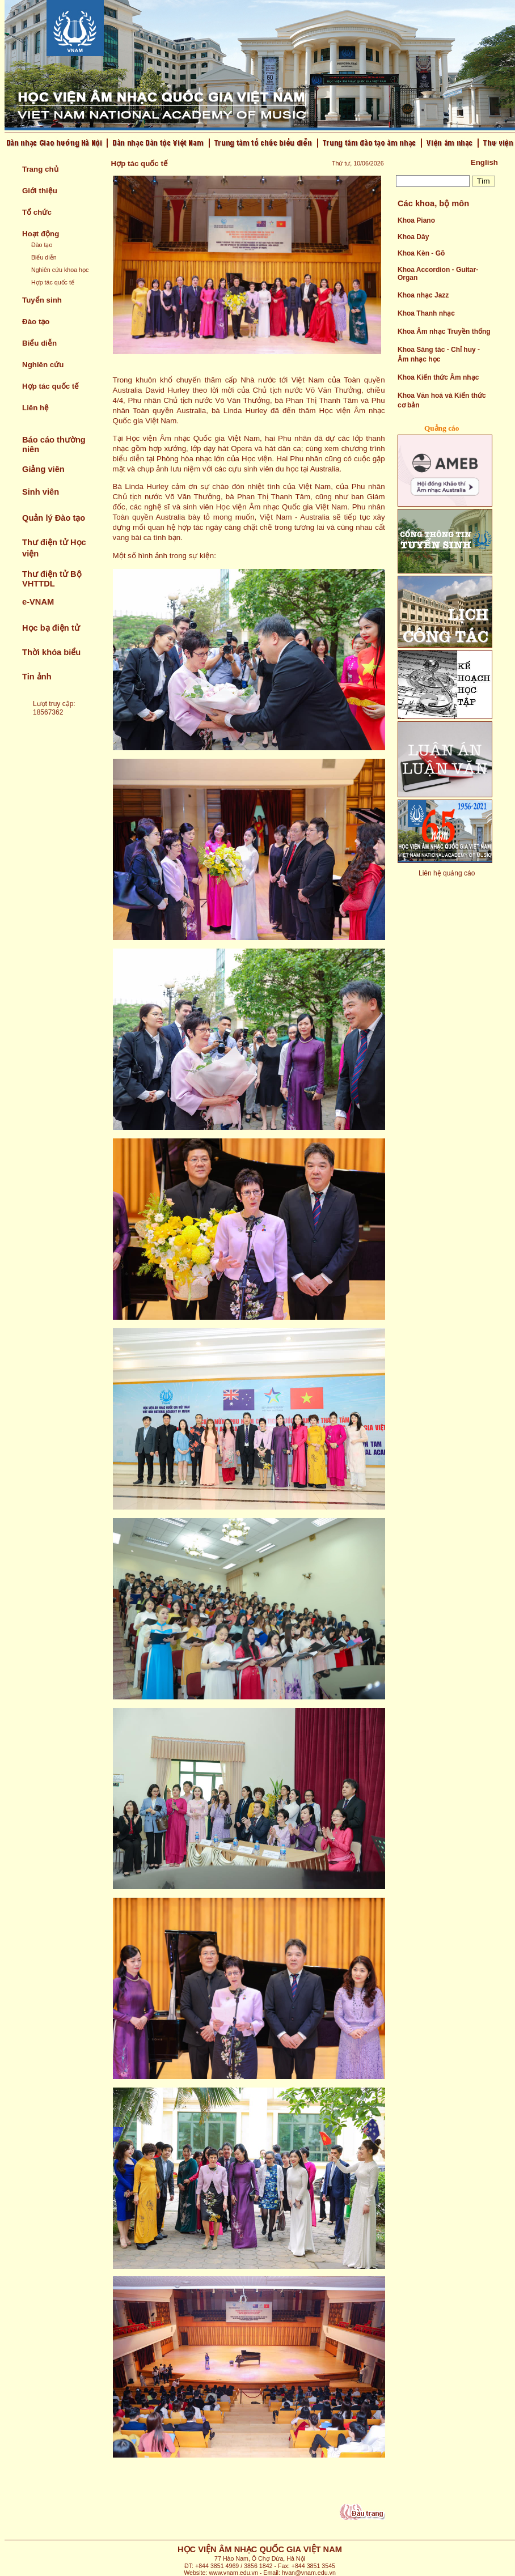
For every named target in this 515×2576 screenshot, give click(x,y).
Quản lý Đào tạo (53, 517)
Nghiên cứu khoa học (59, 269)
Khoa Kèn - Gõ (421, 253)
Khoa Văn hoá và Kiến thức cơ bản (442, 400)
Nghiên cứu (43, 364)
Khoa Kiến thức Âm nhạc (438, 377)
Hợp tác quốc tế (52, 282)
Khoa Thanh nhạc (426, 313)
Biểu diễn (44, 257)
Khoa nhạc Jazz (423, 295)
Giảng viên (43, 469)
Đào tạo (41, 244)
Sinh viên (40, 491)
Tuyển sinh (42, 300)
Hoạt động (40, 233)
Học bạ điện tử (51, 627)
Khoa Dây (413, 237)
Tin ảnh (37, 676)
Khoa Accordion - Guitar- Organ (438, 274)
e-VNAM (38, 601)
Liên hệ (35, 407)
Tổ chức (37, 212)
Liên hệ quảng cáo (447, 873)
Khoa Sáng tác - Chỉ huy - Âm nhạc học (439, 354)
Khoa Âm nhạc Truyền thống (444, 331)
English (484, 162)
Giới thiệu (39, 190)
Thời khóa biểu (51, 652)
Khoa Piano (416, 220)
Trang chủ (40, 169)
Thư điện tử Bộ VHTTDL (52, 578)
